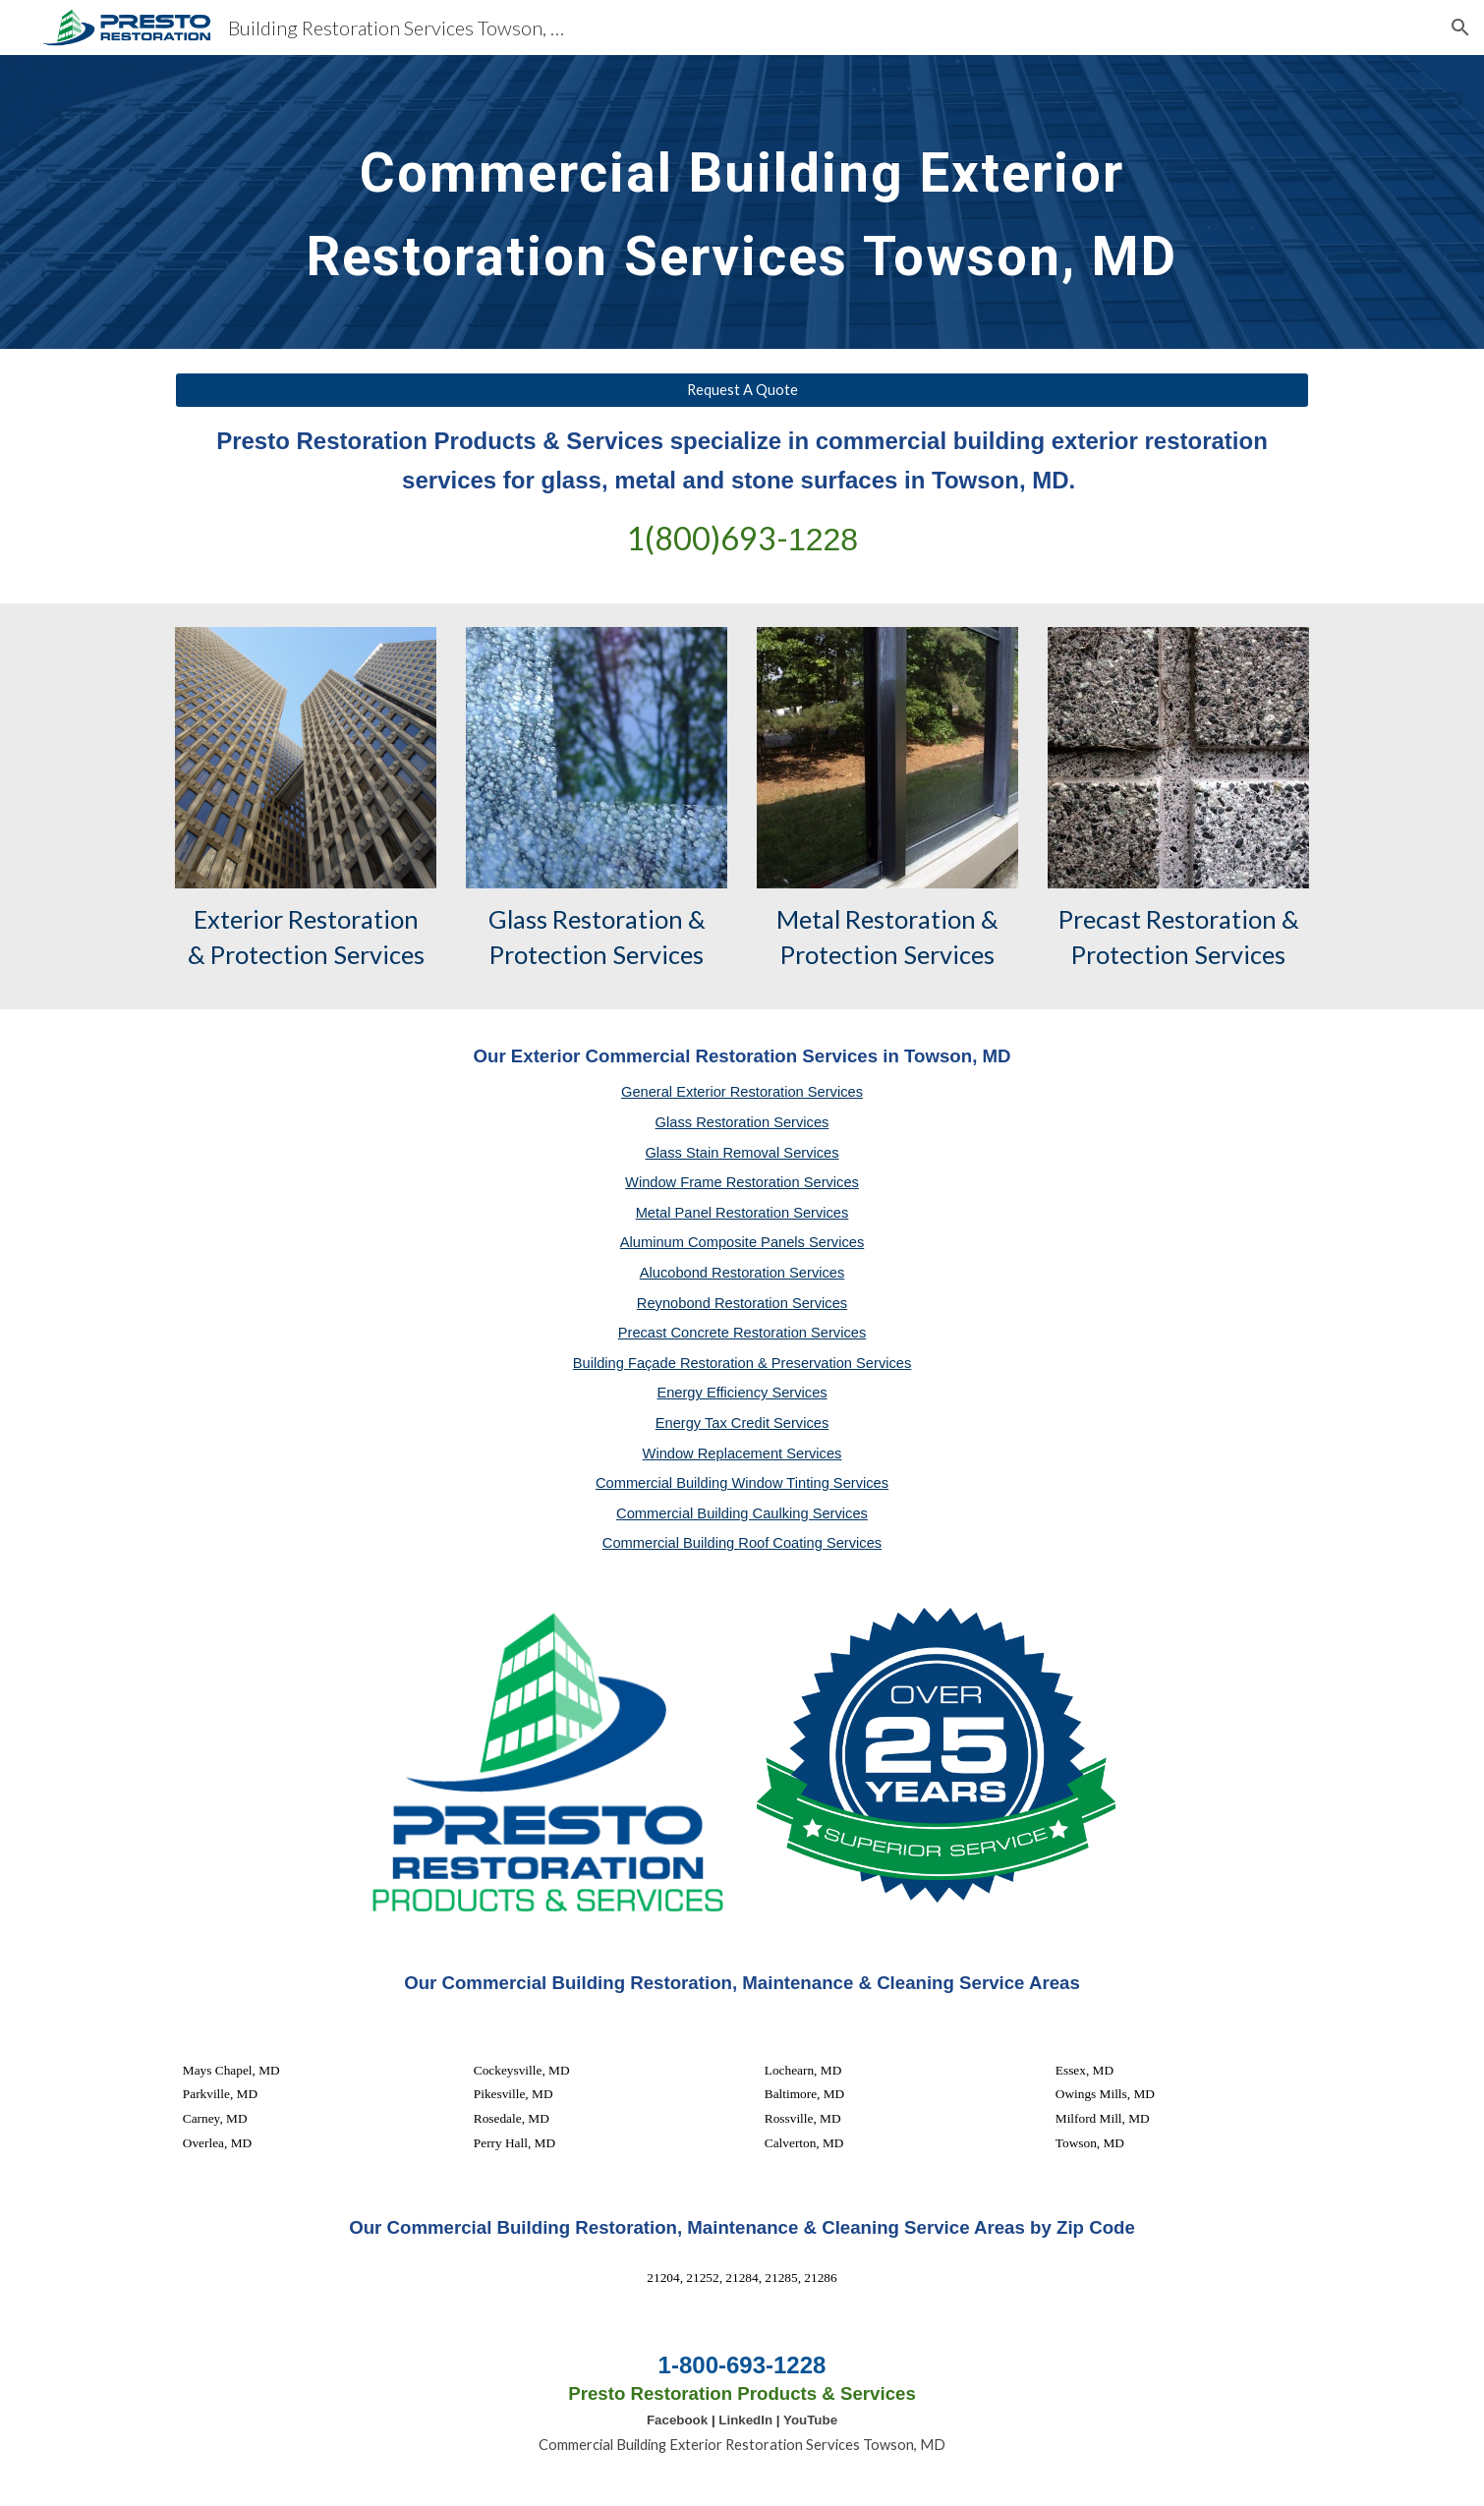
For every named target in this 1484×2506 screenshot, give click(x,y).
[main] (741, 202)
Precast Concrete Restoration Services (742, 1332)
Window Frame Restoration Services (742, 1182)
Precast (1099, 919)
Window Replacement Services (742, 1453)
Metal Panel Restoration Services (742, 1213)
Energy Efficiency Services (741, 1392)
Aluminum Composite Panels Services (742, 1242)
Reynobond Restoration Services (742, 1303)
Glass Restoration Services (742, 1122)
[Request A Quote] (742, 390)
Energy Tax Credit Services (742, 1423)
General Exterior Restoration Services (742, 1092)
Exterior (238, 919)
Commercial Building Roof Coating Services (742, 1543)
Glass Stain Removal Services (741, 1153)
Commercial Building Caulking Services (742, 1513)
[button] (1460, 27)
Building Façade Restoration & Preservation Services (742, 1363)
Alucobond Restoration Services (742, 1273)
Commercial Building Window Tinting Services (742, 1483)
